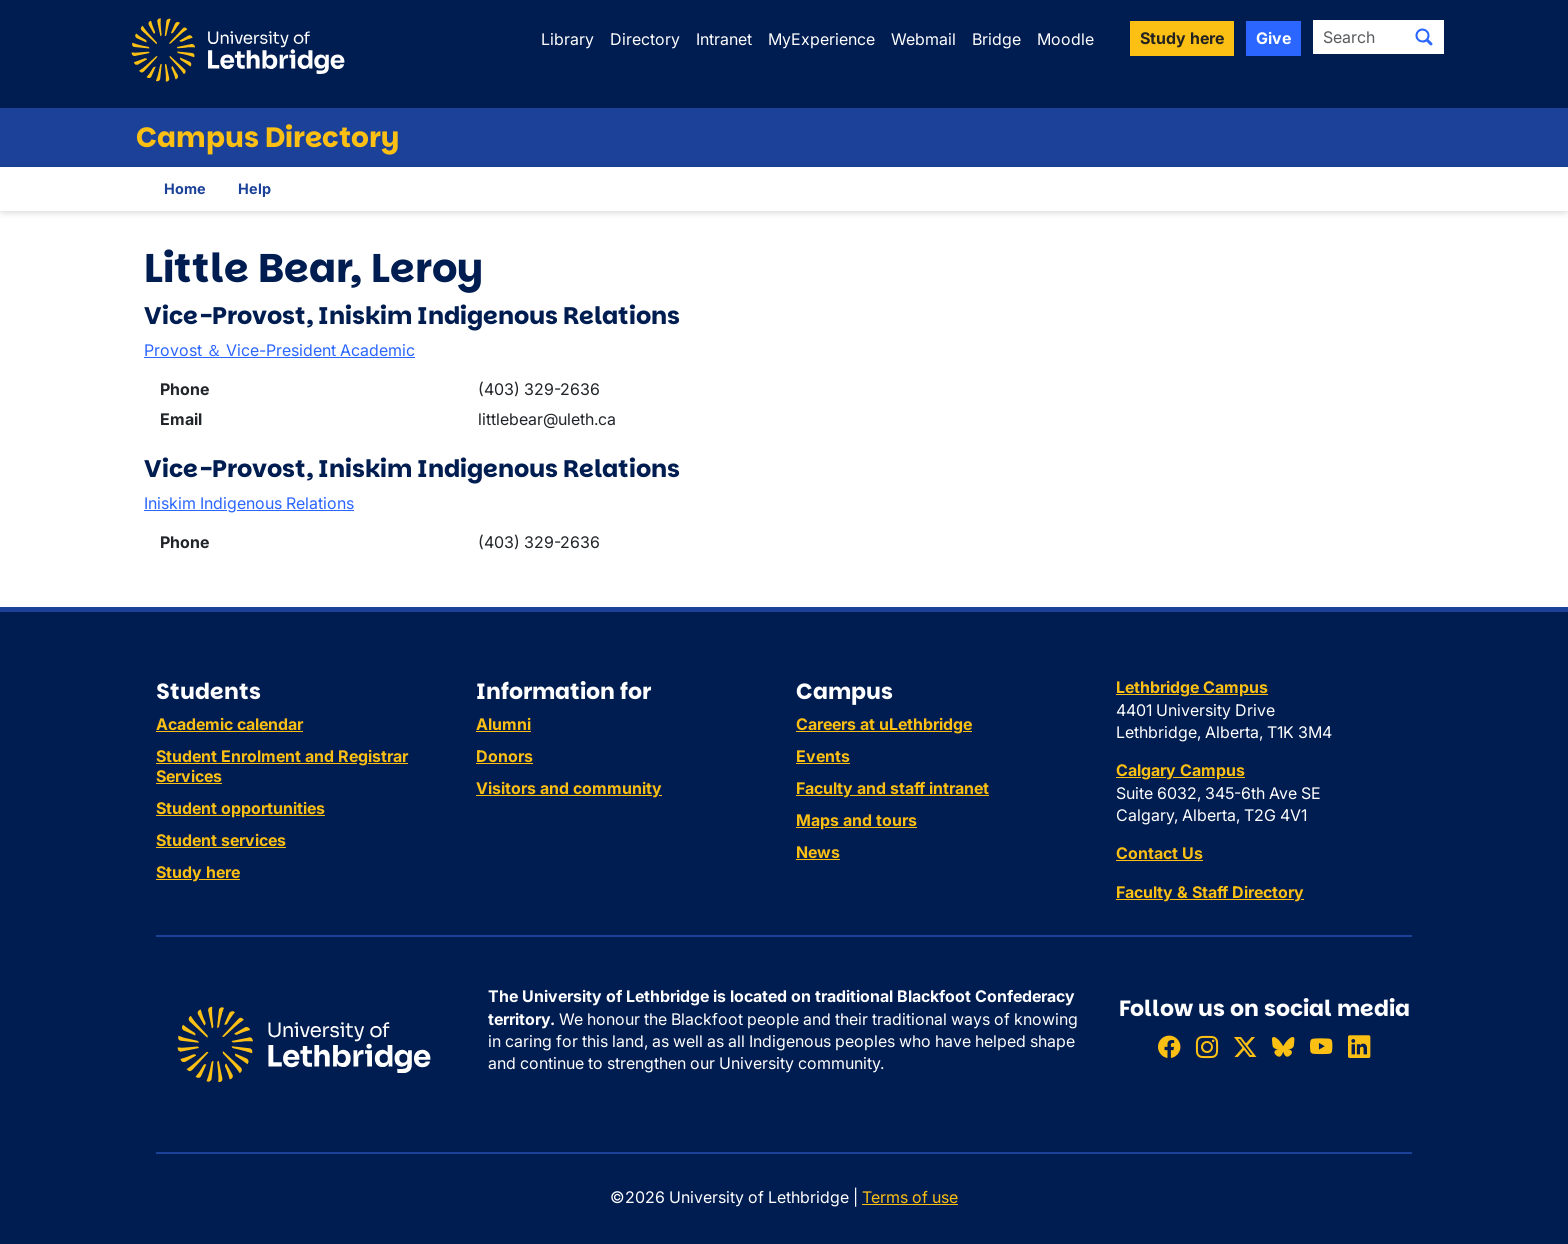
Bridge (996, 39)
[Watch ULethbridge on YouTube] (1321, 1046)
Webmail (923, 39)
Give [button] (1273, 38)
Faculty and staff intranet (892, 788)
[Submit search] (1424, 37)
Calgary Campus (1180, 770)
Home (185, 188)
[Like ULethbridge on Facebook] (1169, 1046)
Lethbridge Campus (1192, 687)
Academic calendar (229, 724)
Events (823, 756)
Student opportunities (240, 808)
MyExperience (821, 39)
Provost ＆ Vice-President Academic (279, 350)
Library (567, 39)
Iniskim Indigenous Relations (249, 503)
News (818, 852)
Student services (221, 840)
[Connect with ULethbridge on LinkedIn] (1359, 1046)
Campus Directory (267, 137)
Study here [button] (1182, 38)
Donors (504, 756)
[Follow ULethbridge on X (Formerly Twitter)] (1245, 1046)
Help (254, 188)
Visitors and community (569, 788)
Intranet (724, 39)
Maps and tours (856, 820)
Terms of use (910, 1197)
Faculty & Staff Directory (1210, 892)
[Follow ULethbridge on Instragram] (1207, 1046)
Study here (198, 872)
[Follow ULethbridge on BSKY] (1283, 1046)
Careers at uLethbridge (884, 724)
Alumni (503, 724)
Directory (645, 39)
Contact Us (1159, 853)
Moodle (1065, 39)
